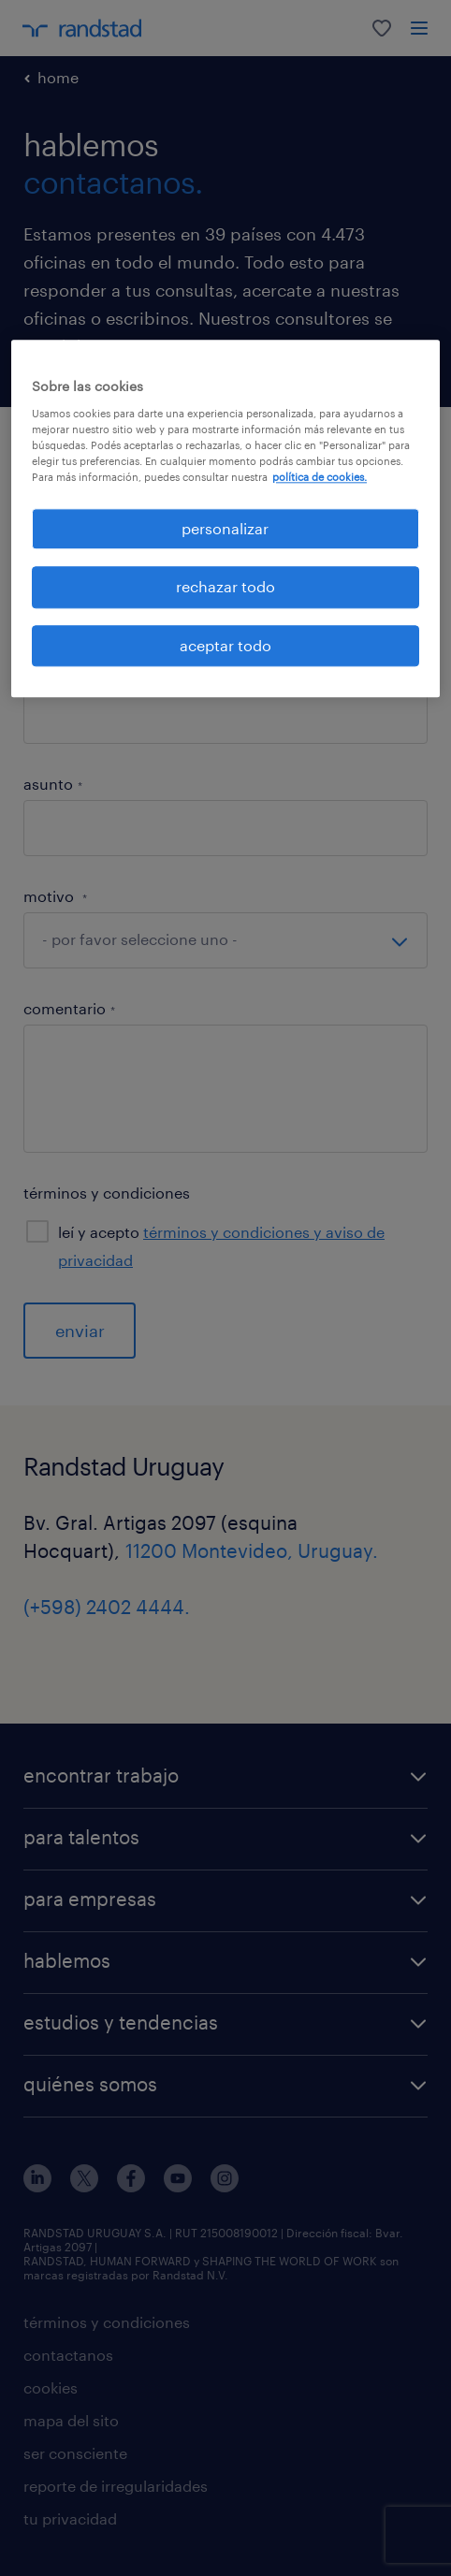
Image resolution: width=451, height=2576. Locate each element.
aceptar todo (225, 645)
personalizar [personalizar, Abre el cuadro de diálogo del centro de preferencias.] (225, 528)
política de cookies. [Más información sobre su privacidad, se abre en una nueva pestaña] (319, 477)
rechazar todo (225, 587)
